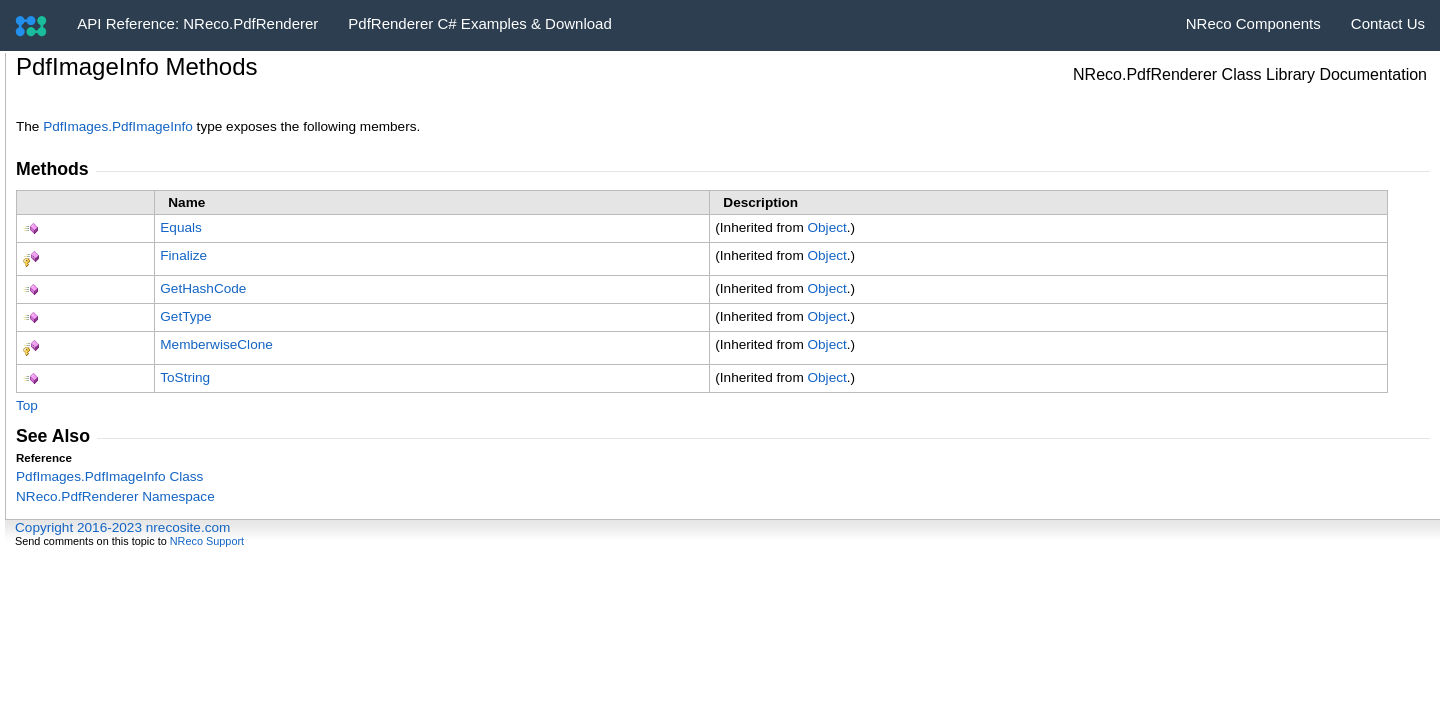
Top (27, 405)
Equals (181, 227)
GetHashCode (203, 288)
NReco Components (1253, 23)
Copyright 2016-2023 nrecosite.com (122, 527)
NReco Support (207, 541)
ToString (185, 377)
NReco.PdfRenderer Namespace (115, 496)
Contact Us (1388, 23)
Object (826, 227)
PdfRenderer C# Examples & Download (479, 23)
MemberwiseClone (216, 344)
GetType (185, 316)
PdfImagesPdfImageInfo (118, 126)
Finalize (183, 255)
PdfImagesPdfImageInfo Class (109, 476)
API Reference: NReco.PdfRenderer (197, 23)
